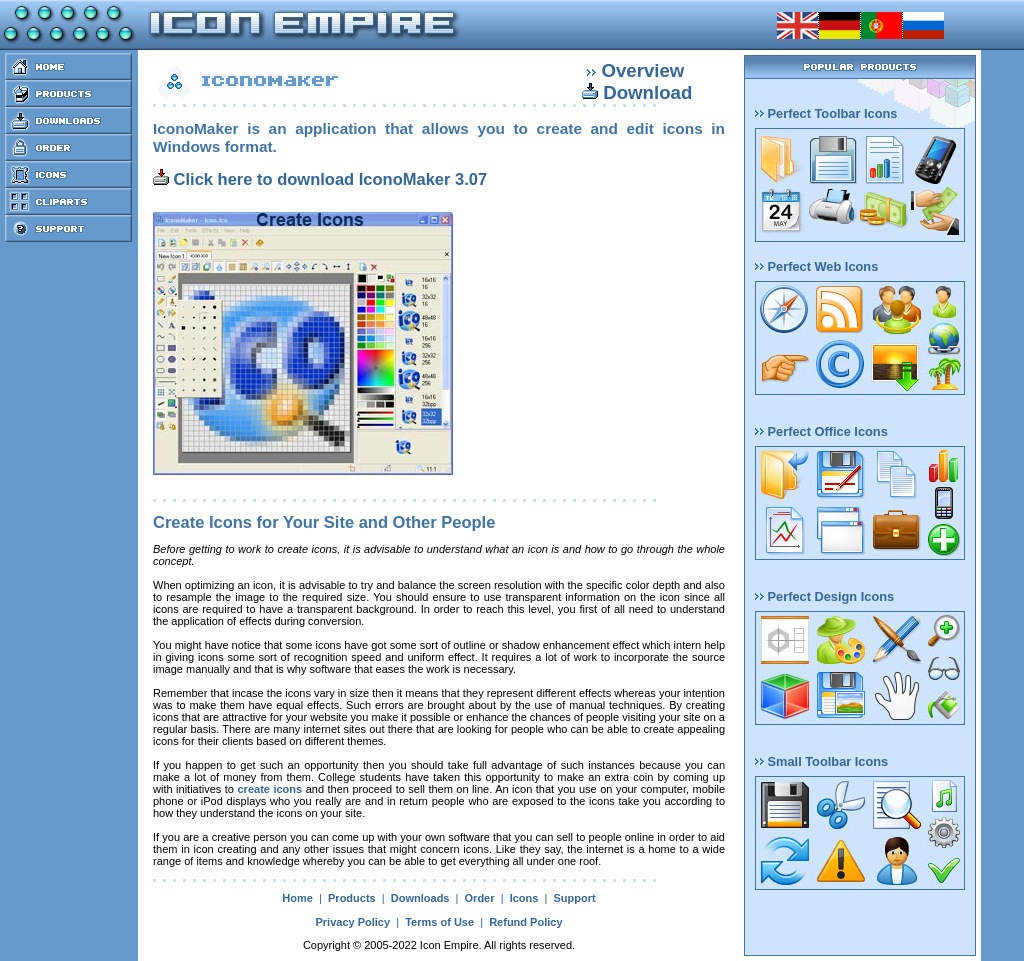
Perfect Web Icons (816, 266)
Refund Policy (525, 922)
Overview (642, 70)
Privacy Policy (352, 922)
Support (574, 898)
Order (480, 898)
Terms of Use (439, 922)
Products (352, 898)
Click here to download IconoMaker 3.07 (320, 179)
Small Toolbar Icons (821, 761)
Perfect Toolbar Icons (826, 113)
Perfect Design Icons (824, 596)
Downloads (420, 898)
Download (647, 92)
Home (297, 898)
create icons (270, 789)
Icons (524, 898)
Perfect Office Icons (821, 431)
